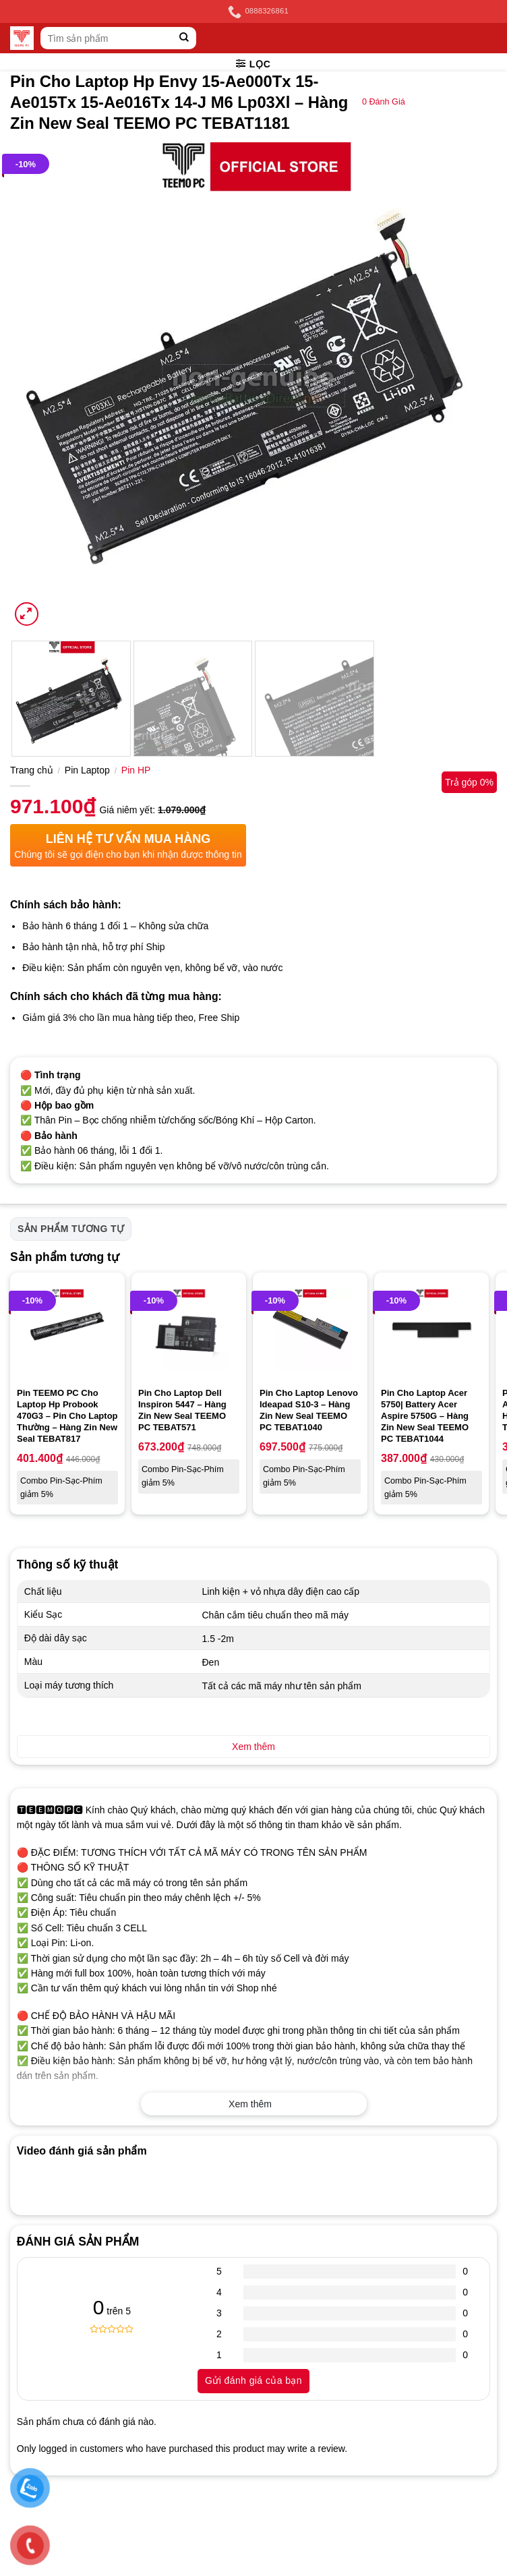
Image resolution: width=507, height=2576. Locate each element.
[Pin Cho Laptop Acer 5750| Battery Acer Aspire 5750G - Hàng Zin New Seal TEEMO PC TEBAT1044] (431, 1329)
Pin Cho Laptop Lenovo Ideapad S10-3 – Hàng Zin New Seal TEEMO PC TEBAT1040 (309, 1410)
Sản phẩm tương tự (71, 1228)
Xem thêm (250, 2104)
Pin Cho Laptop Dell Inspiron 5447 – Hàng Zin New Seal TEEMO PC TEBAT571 (182, 1410)
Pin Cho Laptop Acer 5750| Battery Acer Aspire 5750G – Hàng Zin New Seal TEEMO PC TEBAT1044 (425, 1416)
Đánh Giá (383, 102)
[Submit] (184, 38)
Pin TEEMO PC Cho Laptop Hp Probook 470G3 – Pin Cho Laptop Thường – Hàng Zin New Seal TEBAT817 (67, 1416)
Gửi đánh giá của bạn (253, 2380)
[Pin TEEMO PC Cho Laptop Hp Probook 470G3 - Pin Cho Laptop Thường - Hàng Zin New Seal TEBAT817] (67, 1329)
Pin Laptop (87, 770)
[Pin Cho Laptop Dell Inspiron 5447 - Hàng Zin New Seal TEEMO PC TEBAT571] (188, 1329)
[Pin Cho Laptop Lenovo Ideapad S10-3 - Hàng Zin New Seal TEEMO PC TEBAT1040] (310, 1329)
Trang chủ (31, 770)
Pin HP (136, 770)
